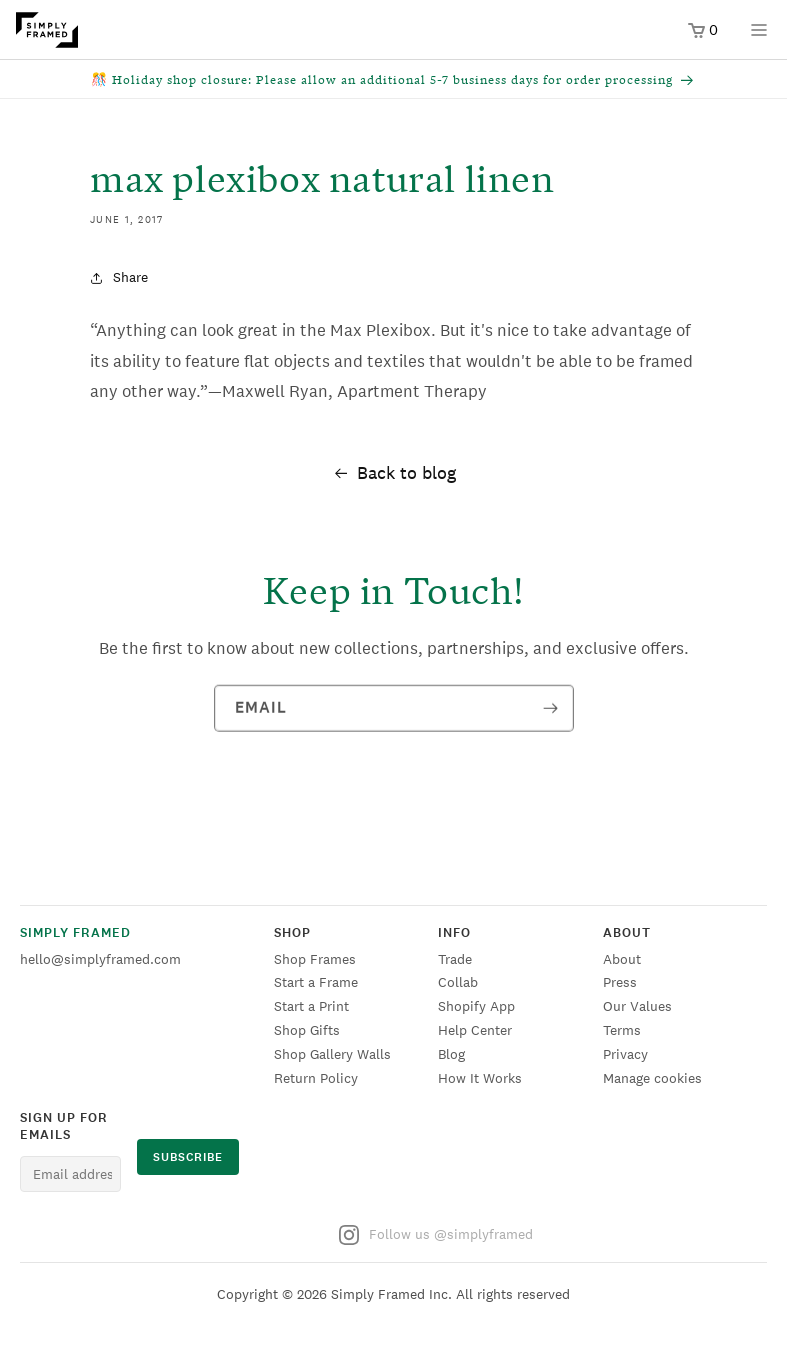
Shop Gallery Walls (332, 1054)
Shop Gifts (307, 1030)
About (622, 959)
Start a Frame (316, 982)
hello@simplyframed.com (100, 959)
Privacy (625, 1054)
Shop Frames (315, 959)
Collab (458, 982)
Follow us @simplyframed (436, 1235)
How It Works (480, 1078)
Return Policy (316, 1078)
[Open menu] (759, 36)
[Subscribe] (551, 711)
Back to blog (394, 472)
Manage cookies (652, 1078)
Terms (622, 1030)
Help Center (475, 1030)
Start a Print (311, 1006)
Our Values (637, 1006)
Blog (451, 1054)
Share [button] (119, 277)
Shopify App (476, 1006)
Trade (455, 959)
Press (620, 982)
